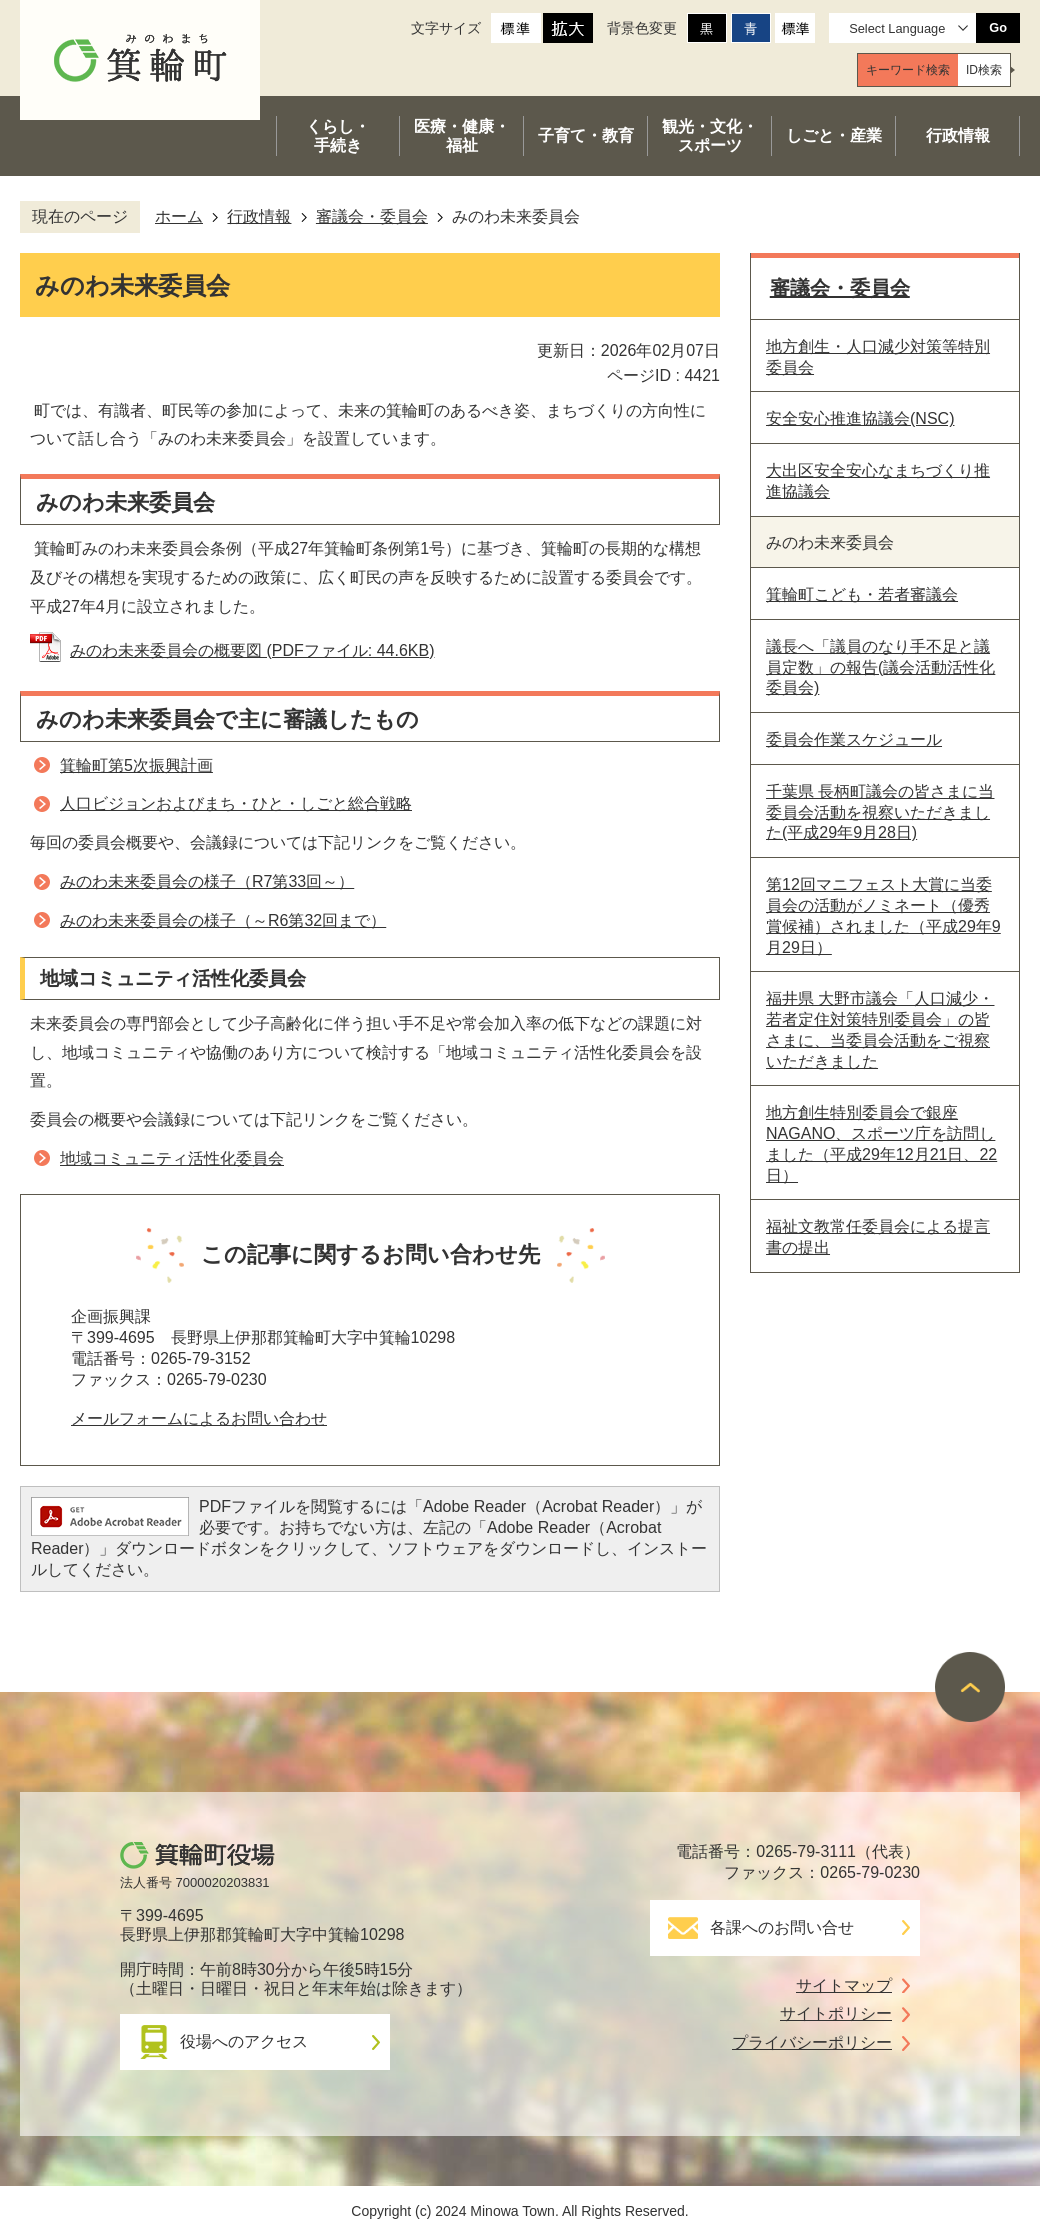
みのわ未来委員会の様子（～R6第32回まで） (223, 920)
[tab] (908, 70)
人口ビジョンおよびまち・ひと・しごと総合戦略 (236, 803)
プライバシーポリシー (812, 2042)
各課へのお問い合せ (782, 1927)
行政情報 (259, 216)
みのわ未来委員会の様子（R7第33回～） (207, 881)
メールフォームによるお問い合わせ (199, 1418)
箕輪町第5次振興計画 (136, 765)
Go (998, 27)
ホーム (179, 216)
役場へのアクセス (244, 2041)
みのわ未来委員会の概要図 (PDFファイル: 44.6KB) (252, 650)
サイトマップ (844, 1985)
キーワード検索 (908, 70)
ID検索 (984, 70)
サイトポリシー (836, 2013)
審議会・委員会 (372, 216)
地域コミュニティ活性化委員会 (172, 1158)
